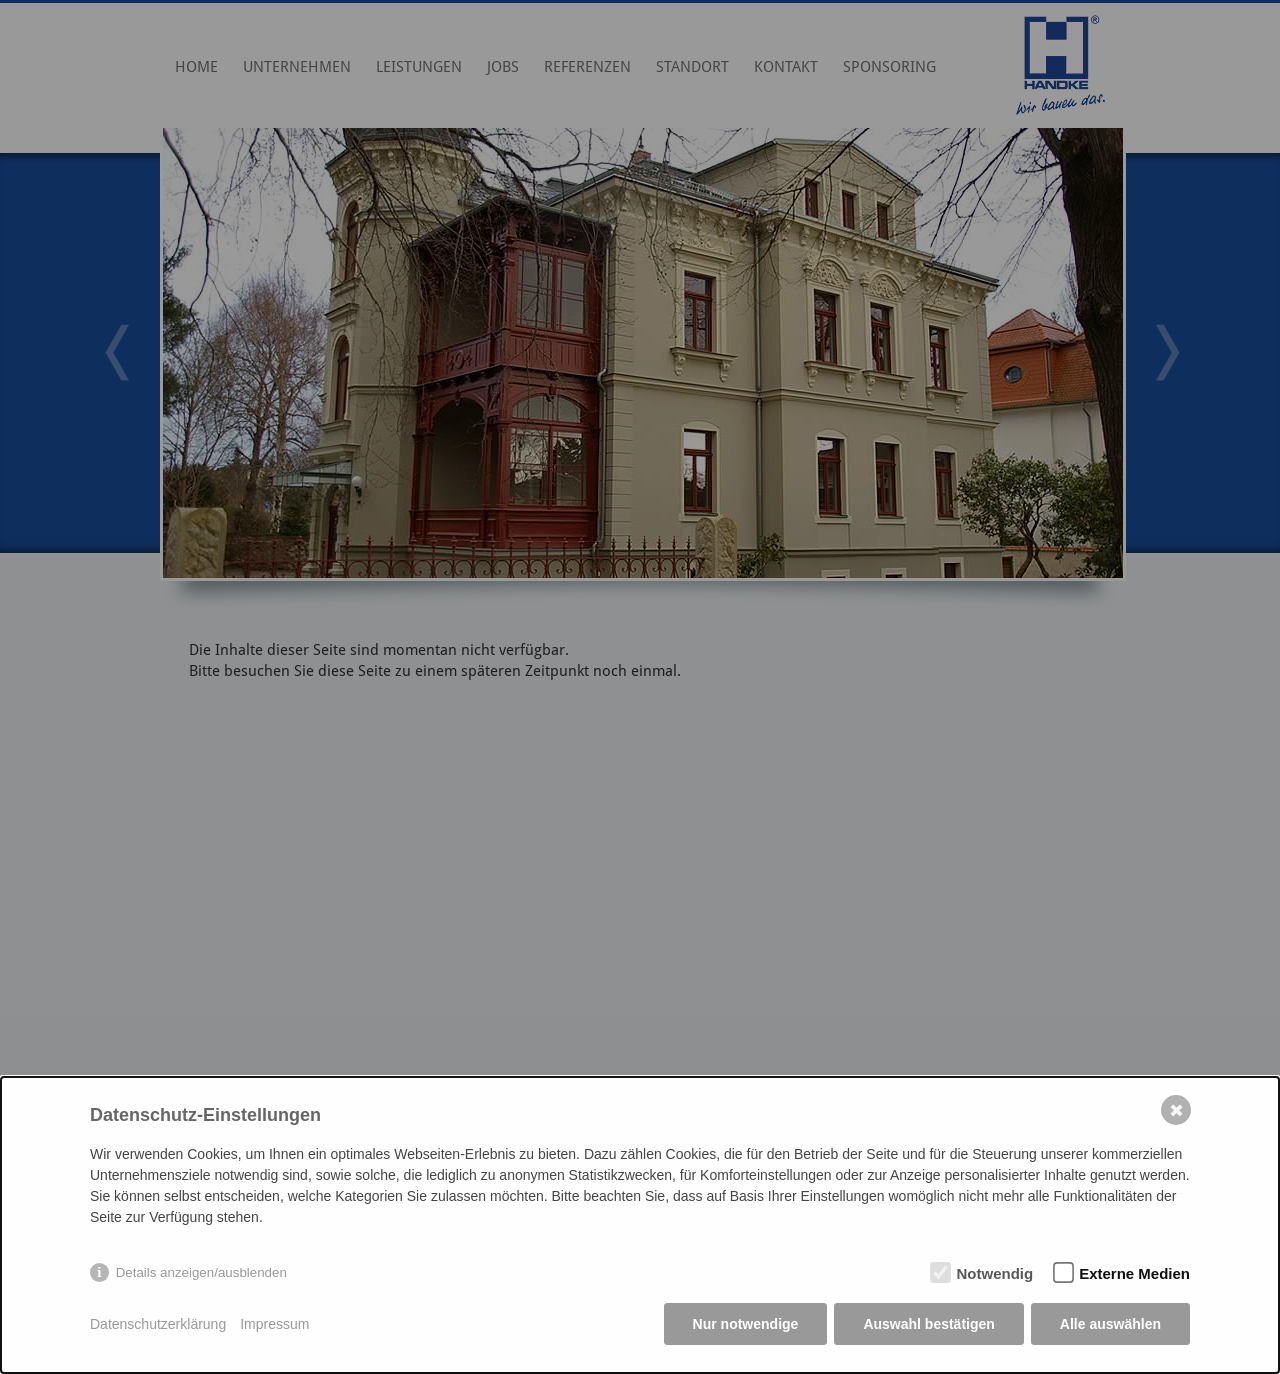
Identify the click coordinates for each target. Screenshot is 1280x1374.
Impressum (274, 1324)
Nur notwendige (746, 1324)
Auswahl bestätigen (928, 1324)
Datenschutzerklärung (158, 1324)
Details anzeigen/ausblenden (201, 1272)
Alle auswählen (1110, 1324)
